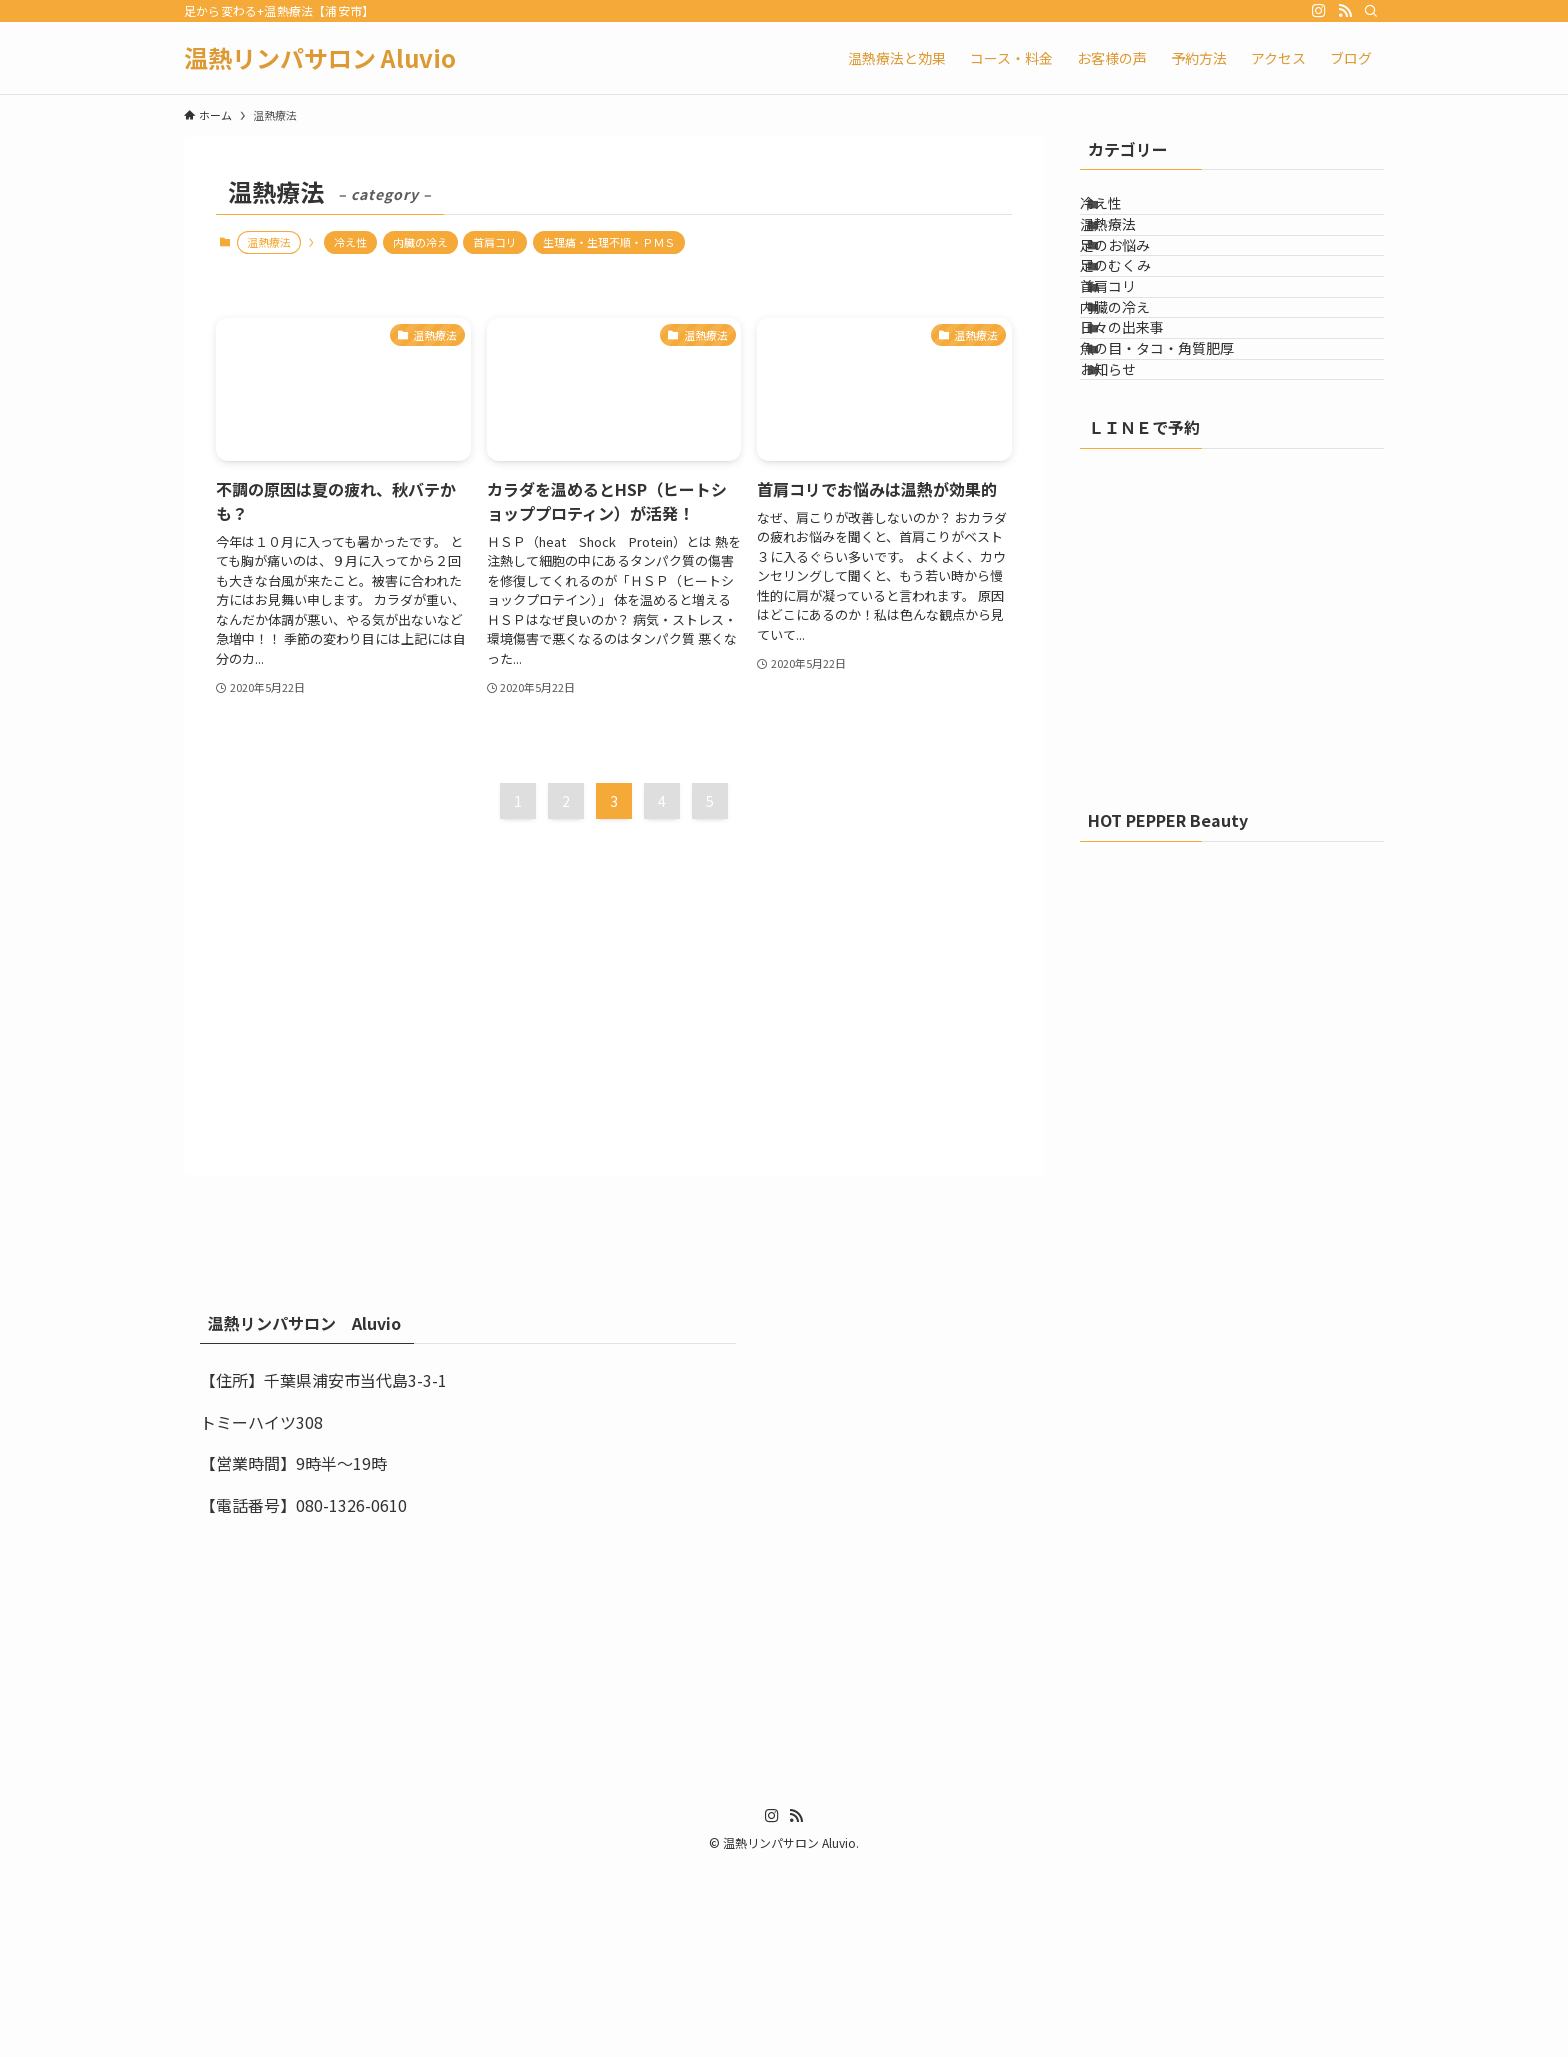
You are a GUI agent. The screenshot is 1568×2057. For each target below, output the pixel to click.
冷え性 (350, 242)
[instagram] (1319, 11)
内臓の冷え (420, 242)
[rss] (1345, 11)
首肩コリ (495, 242)
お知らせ (1133, 546)
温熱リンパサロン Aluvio (320, 58)
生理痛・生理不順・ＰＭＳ (609, 242)
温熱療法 (1133, 255)
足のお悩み (1140, 297)
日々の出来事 (1147, 463)
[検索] (1371, 11)
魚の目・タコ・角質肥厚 (1182, 505)
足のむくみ (1140, 338)
